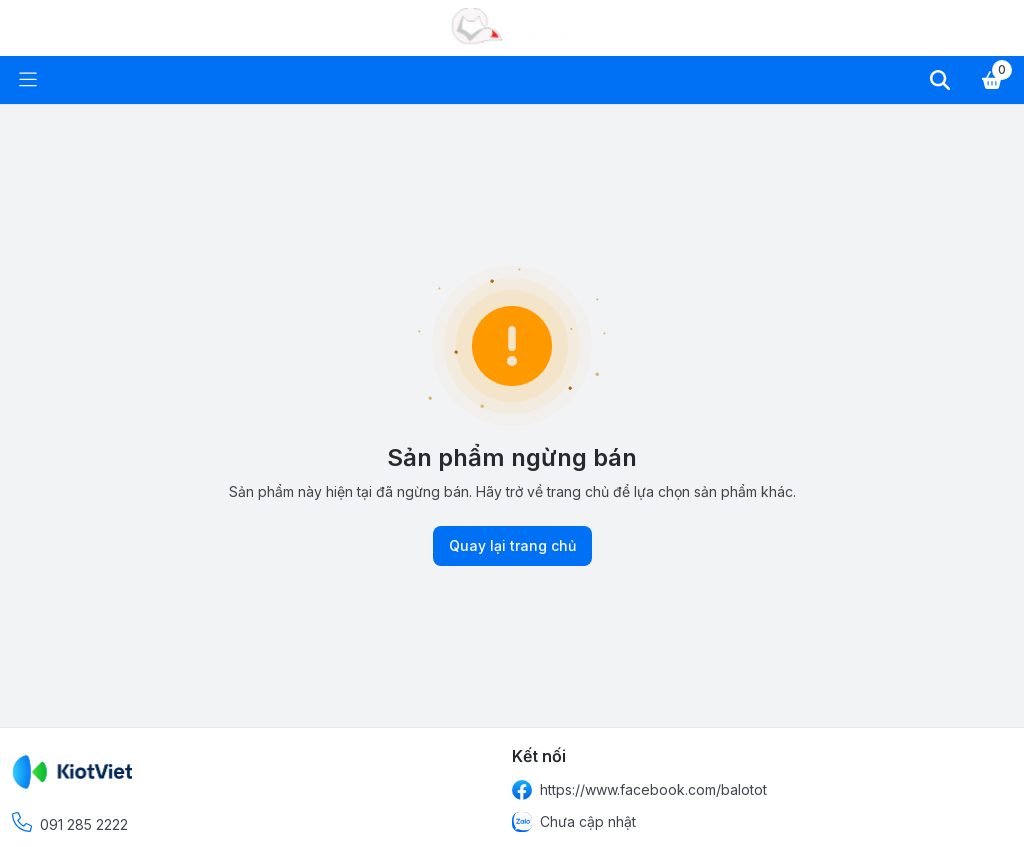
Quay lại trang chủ (512, 546)
